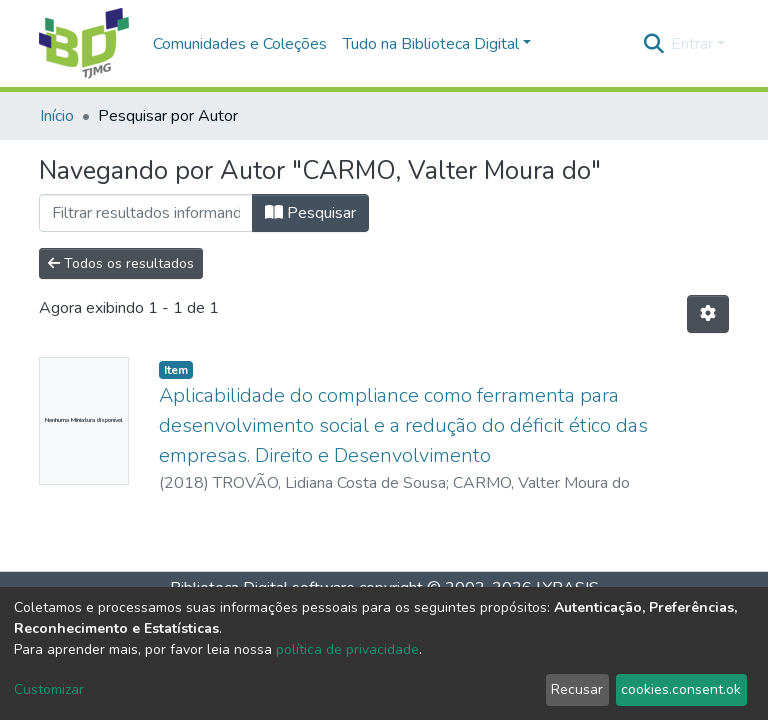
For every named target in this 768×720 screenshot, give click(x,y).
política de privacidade (347, 649)
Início (57, 116)
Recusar (577, 689)
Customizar (49, 689)
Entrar (692, 44)
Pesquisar (310, 213)
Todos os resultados (121, 263)
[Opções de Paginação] (708, 314)
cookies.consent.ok (681, 689)
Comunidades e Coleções (240, 44)
